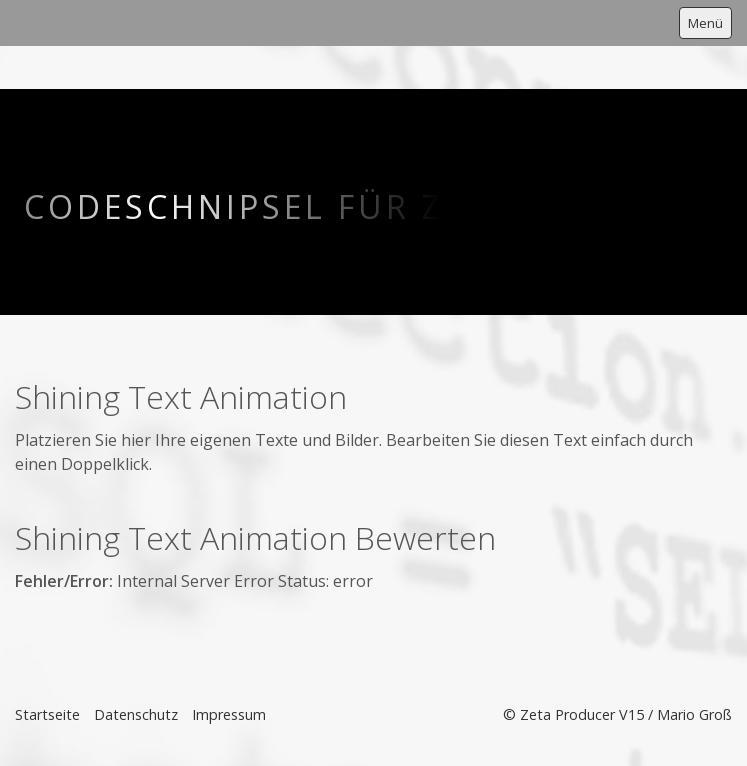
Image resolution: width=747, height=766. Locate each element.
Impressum (229, 714)
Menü (705, 23)
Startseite (47, 714)
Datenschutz (136, 714)
